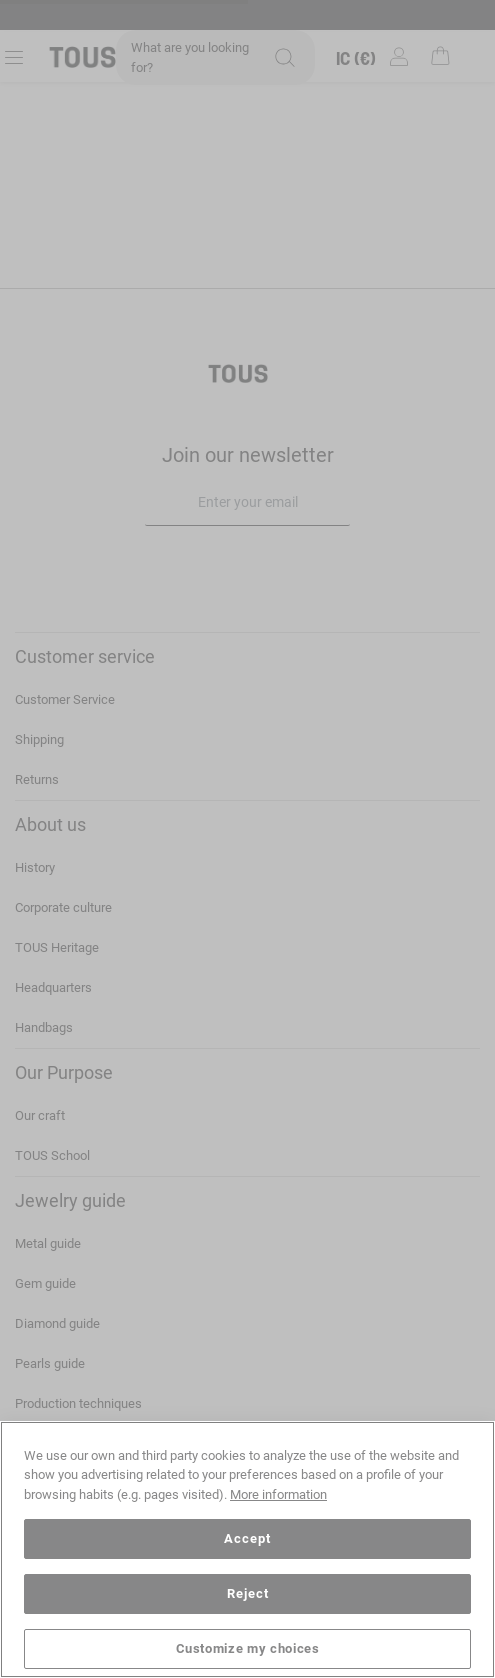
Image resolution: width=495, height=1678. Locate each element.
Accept (247, 1538)
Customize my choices (248, 1648)
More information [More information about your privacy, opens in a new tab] (278, 1494)
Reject (248, 1593)
